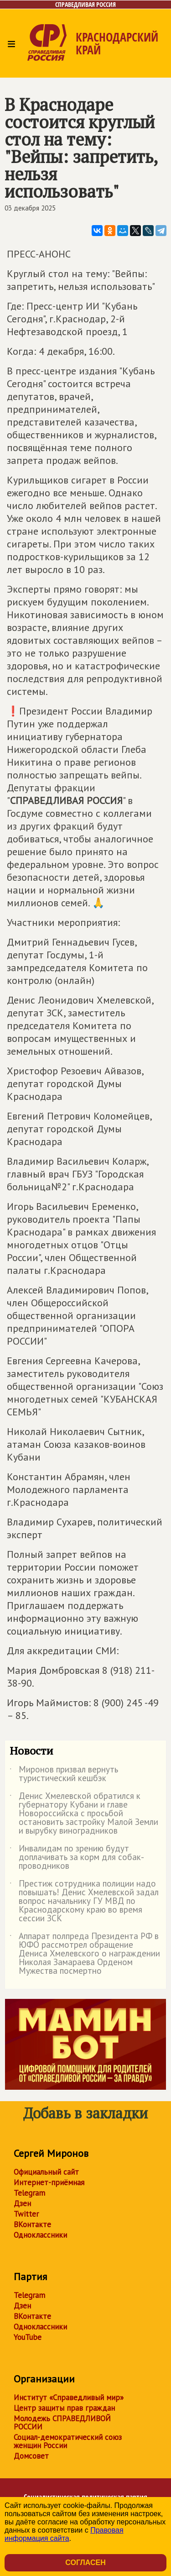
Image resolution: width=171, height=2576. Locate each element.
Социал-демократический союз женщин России (68, 2441)
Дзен (22, 2203)
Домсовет (31, 2456)
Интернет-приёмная (49, 2182)
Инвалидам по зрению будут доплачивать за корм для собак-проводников (77, 1857)
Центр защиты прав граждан (64, 2408)
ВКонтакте (32, 2224)
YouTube (27, 2337)
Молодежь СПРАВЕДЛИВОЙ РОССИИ (62, 2422)
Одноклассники (40, 2235)
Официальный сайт (46, 2172)
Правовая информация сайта (64, 2534)
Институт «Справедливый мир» (69, 2397)
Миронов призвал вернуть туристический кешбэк (64, 1774)
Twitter (26, 2214)
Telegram (29, 2193)
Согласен (85, 2562)
